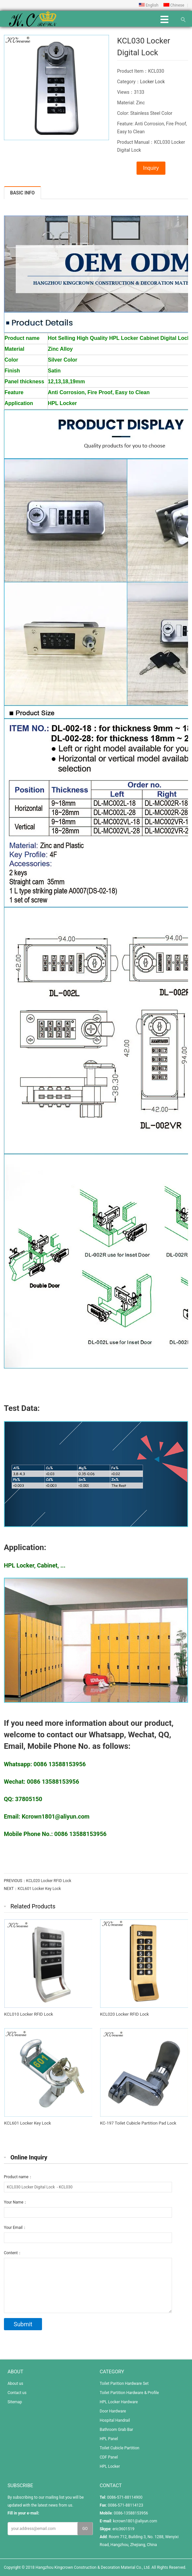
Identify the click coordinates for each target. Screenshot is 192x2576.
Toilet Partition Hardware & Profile (129, 2392)
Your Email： (15, 2227)
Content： (13, 2253)
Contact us (17, 2392)
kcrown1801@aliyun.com (135, 2521)
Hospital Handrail (115, 2420)
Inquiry (151, 168)
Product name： (18, 2177)
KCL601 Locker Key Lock (39, 1888)
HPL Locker (110, 2466)
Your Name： (15, 2202)
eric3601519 (124, 2529)
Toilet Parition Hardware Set (124, 2383)
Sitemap (15, 2402)
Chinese (173, 5)
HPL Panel (109, 2438)
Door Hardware (113, 2411)
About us (15, 2383)
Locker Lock (152, 81)
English (149, 5)
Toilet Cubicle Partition (119, 2448)
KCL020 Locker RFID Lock (49, 1880)
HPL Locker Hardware (119, 2402)
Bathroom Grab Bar (116, 2429)
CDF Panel (109, 2457)
